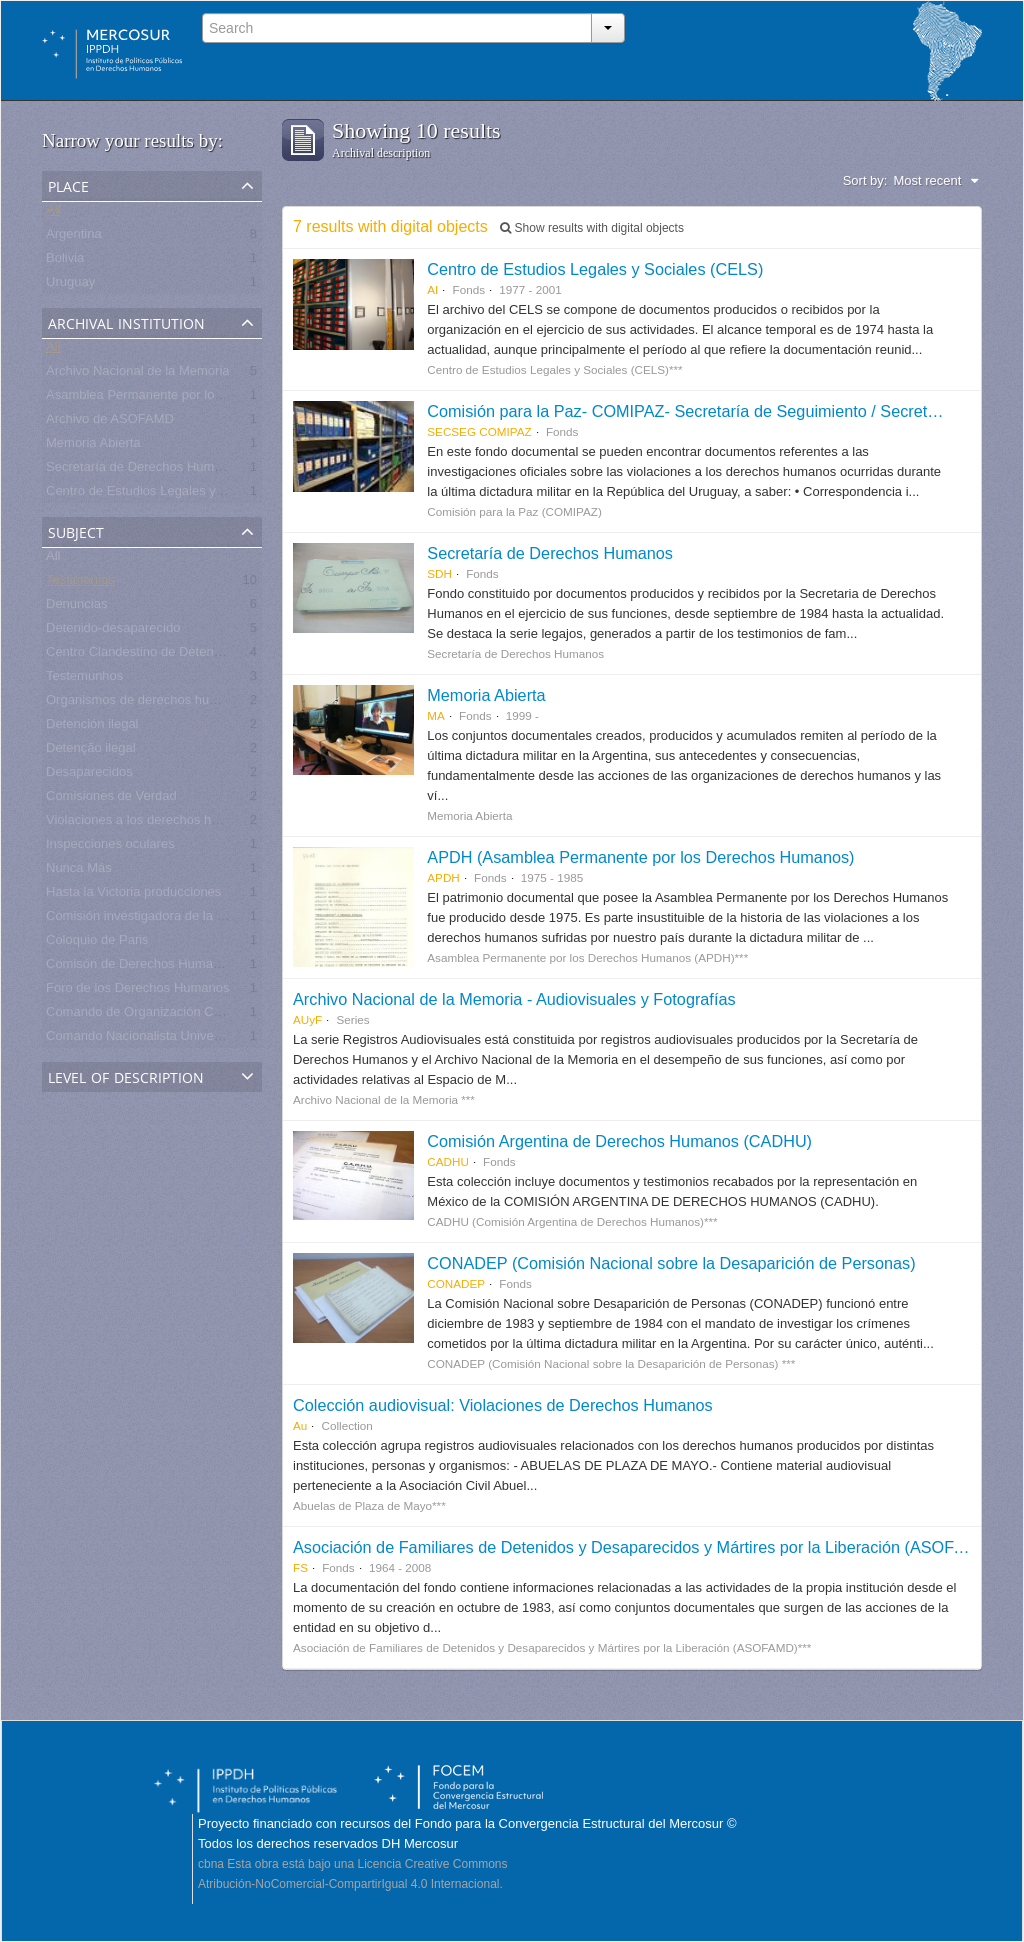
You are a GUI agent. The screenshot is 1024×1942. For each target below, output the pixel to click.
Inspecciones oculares (110, 847)
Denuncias (76, 607)
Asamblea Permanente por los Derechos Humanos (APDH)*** (224, 398)
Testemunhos (84, 679)
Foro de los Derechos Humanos (138, 991)
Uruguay (70, 285)
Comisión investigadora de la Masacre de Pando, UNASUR (217, 919)
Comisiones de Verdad (111, 799)
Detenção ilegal (91, 751)
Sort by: (865, 180)
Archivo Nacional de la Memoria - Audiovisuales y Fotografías (514, 999)
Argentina (74, 237)
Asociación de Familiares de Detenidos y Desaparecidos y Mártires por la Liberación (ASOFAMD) (644, 1547)
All (53, 213)
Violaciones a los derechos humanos (152, 823)
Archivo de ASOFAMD (110, 422)
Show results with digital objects (592, 228)
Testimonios (80, 583)
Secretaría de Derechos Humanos (550, 553)
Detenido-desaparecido (113, 631)
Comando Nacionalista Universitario (149, 1039)
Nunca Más (79, 871)
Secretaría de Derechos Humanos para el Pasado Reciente (217, 470)
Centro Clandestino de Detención (142, 655)
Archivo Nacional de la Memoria (138, 374)
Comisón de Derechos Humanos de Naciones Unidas (200, 967)
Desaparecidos (89, 775)
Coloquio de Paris (97, 943)
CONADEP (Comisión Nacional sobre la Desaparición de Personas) (671, 1263)
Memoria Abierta (93, 446)
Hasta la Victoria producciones (133, 895)
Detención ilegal (92, 727)
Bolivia (65, 261)
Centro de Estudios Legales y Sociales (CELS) (595, 269)
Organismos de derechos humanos (147, 703)
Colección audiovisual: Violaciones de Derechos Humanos (503, 1405)
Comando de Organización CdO (138, 1015)
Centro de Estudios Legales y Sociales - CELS (180, 494)
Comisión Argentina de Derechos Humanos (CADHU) (619, 1141)
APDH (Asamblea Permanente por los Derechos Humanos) (640, 857)
